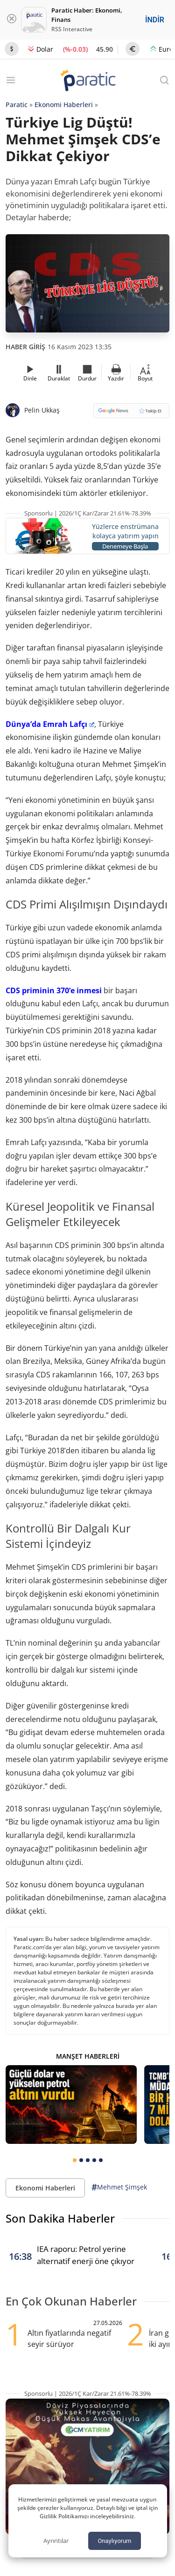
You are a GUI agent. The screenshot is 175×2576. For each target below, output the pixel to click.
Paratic (17, 104)
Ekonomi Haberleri (64, 104)
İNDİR (154, 19)
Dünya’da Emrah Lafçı (50, 724)
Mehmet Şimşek (119, 2187)
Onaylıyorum (114, 2540)
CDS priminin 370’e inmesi (54, 990)
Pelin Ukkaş (42, 410)
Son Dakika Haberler (60, 2218)
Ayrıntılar (56, 2540)
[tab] (75, 2160)
